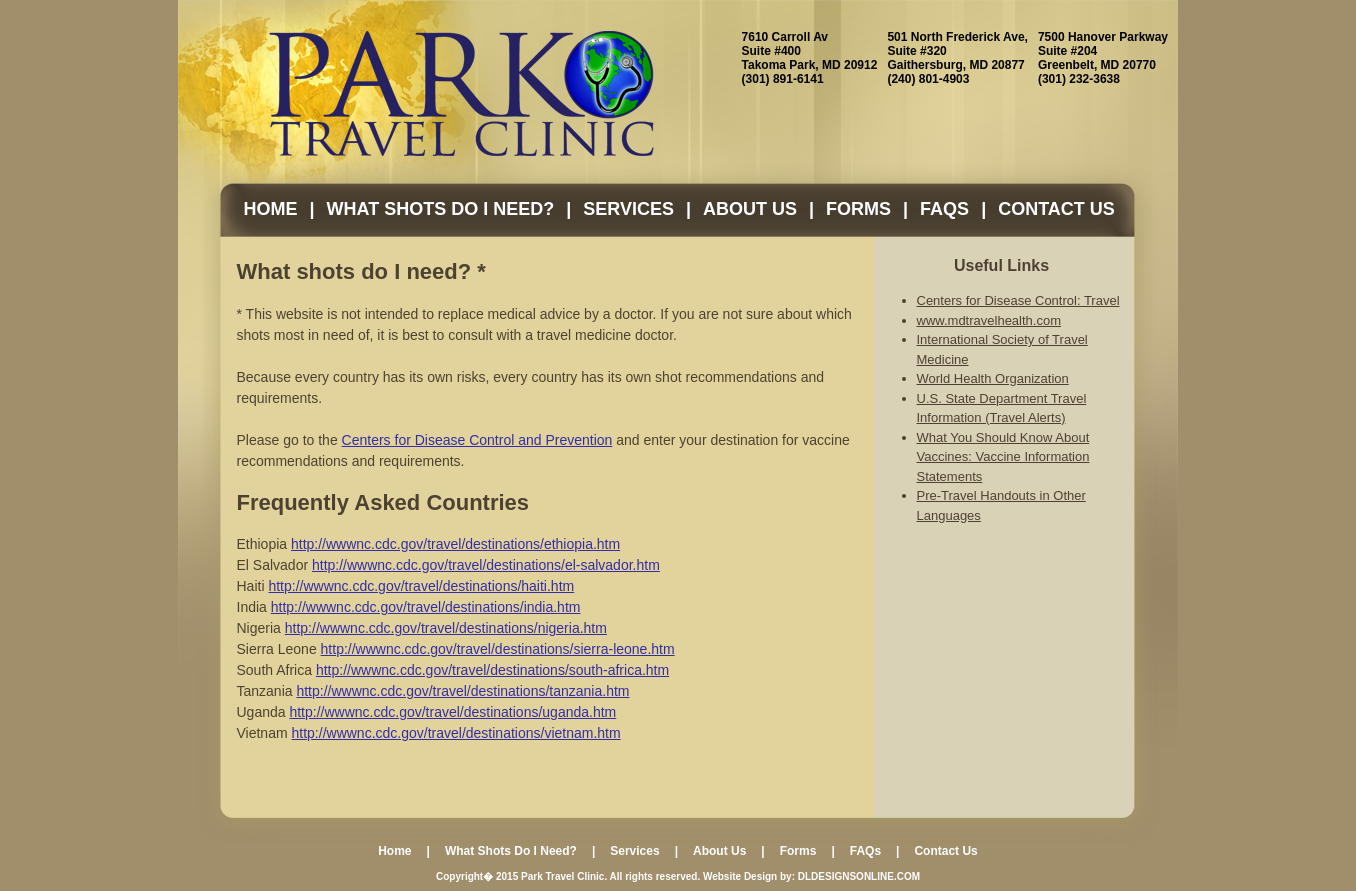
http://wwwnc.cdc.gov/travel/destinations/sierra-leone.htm (498, 649)
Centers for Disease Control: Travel (1018, 300)
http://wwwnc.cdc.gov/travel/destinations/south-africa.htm (492, 670)
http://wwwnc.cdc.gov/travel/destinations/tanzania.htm (462, 691)
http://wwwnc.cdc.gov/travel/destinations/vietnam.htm (456, 733)
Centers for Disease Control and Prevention (477, 440)
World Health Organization (993, 378)
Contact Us (1056, 209)
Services (628, 209)
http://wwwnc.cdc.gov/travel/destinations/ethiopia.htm (455, 544)
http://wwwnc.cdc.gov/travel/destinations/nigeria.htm (446, 628)
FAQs (944, 209)
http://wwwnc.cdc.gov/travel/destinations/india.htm (426, 607)
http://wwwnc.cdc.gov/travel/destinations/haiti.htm (421, 586)
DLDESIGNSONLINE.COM (859, 876)
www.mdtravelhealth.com (989, 320)
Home (271, 209)
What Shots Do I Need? (441, 209)
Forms (858, 209)
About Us (750, 209)
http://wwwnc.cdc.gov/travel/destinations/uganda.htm (452, 712)
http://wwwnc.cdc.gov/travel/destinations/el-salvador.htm (486, 565)
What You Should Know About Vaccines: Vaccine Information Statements (1003, 457)
